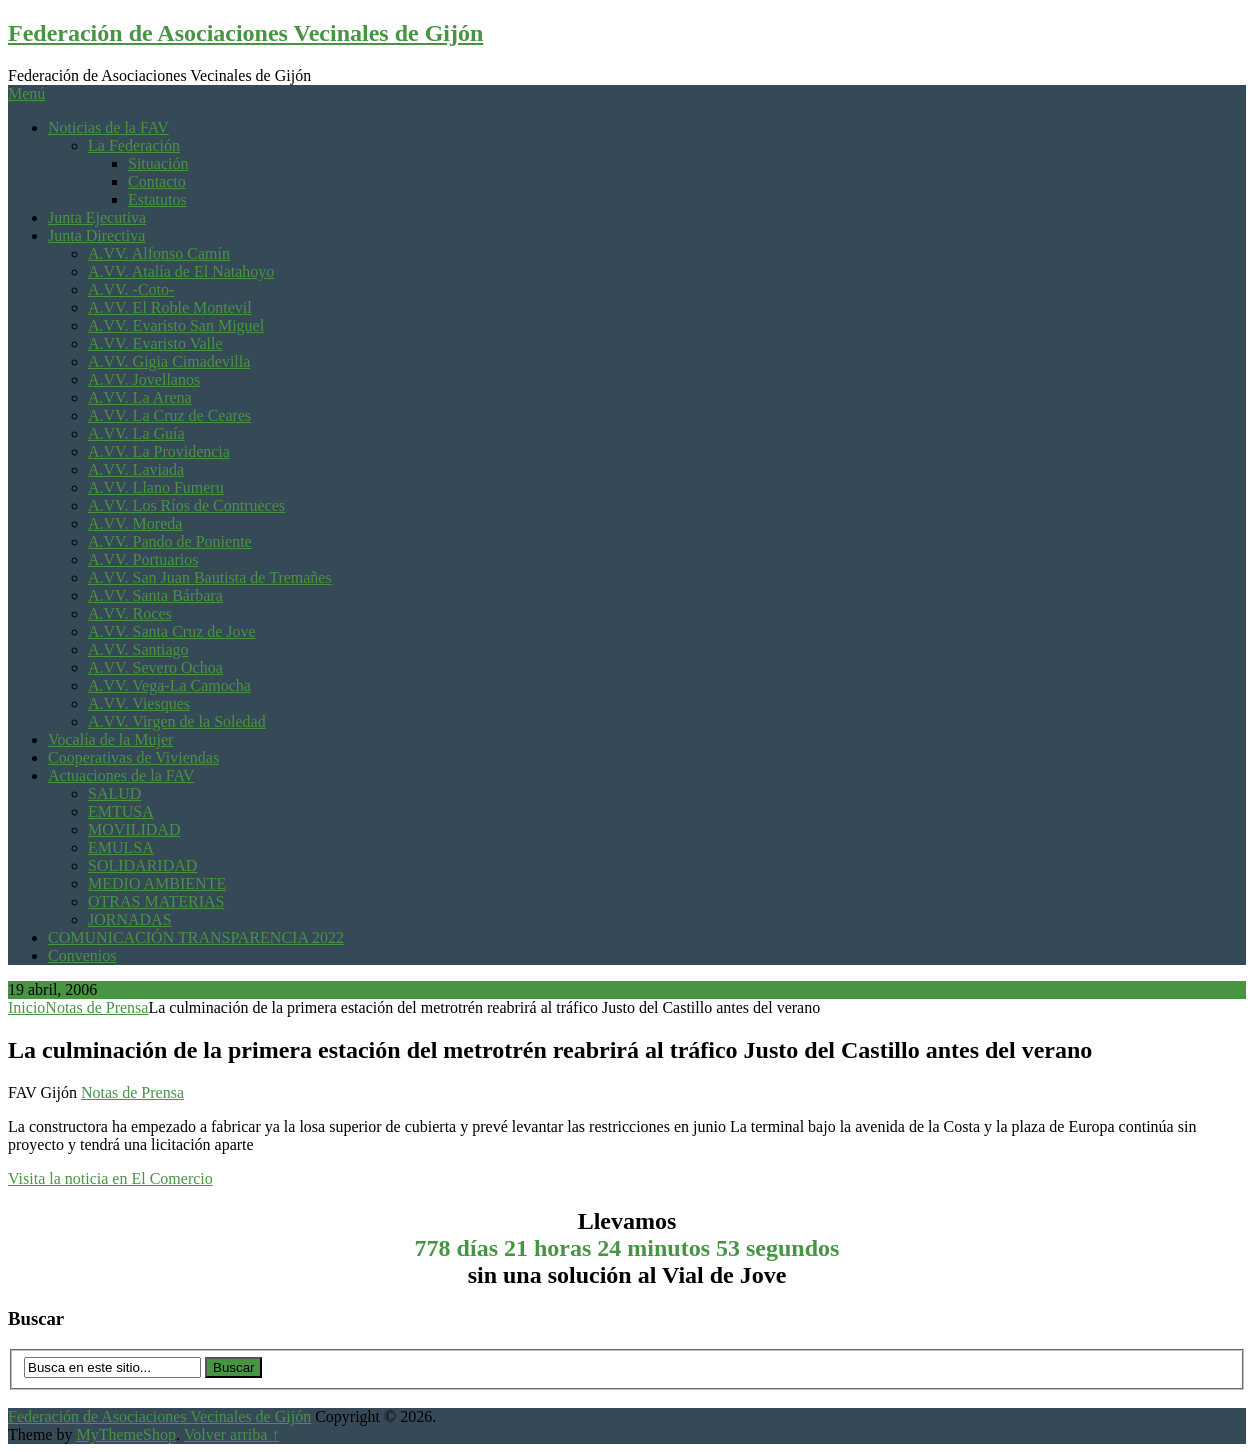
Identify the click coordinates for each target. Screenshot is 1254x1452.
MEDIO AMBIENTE (157, 883)
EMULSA (121, 847)
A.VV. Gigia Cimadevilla (169, 361)
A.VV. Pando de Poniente (170, 541)
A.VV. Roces (130, 613)
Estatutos (157, 199)
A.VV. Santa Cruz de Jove (172, 631)
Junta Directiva (96, 235)
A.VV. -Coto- (131, 289)
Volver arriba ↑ (232, 1434)
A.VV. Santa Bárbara (155, 595)
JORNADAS (130, 919)
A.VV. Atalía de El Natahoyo (181, 271)
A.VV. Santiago (138, 649)
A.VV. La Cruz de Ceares (169, 415)
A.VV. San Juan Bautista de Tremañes (210, 577)
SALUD (114, 793)
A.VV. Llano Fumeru (156, 487)
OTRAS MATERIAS (156, 901)
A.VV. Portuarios (143, 559)
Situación (158, 163)
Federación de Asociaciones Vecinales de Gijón (245, 33)
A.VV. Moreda (135, 523)
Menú (26, 93)
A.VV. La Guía (136, 433)
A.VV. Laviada (136, 469)
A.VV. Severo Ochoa (155, 667)
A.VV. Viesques (139, 703)
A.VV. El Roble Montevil (170, 307)
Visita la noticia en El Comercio (110, 1178)
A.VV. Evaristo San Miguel (176, 325)
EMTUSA (121, 811)
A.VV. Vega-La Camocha (169, 685)
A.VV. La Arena (140, 397)
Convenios (82, 955)
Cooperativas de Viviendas (133, 757)
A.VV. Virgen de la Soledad (177, 721)
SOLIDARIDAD (142, 865)
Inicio (26, 1007)
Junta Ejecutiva (97, 217)
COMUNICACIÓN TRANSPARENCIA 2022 (196, 937)
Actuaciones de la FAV (121, 775)
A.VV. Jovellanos (144, 379)
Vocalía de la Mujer (110, 739)
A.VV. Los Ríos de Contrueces (186, 505)
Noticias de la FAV (108, 127)
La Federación (134, 145)
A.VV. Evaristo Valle (155, 343)
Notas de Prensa (96, 1007)
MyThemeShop (126, 1434)
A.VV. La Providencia (159, 451)
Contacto (157, 181)
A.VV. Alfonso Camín (159, 253)
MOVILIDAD (134, 829)
